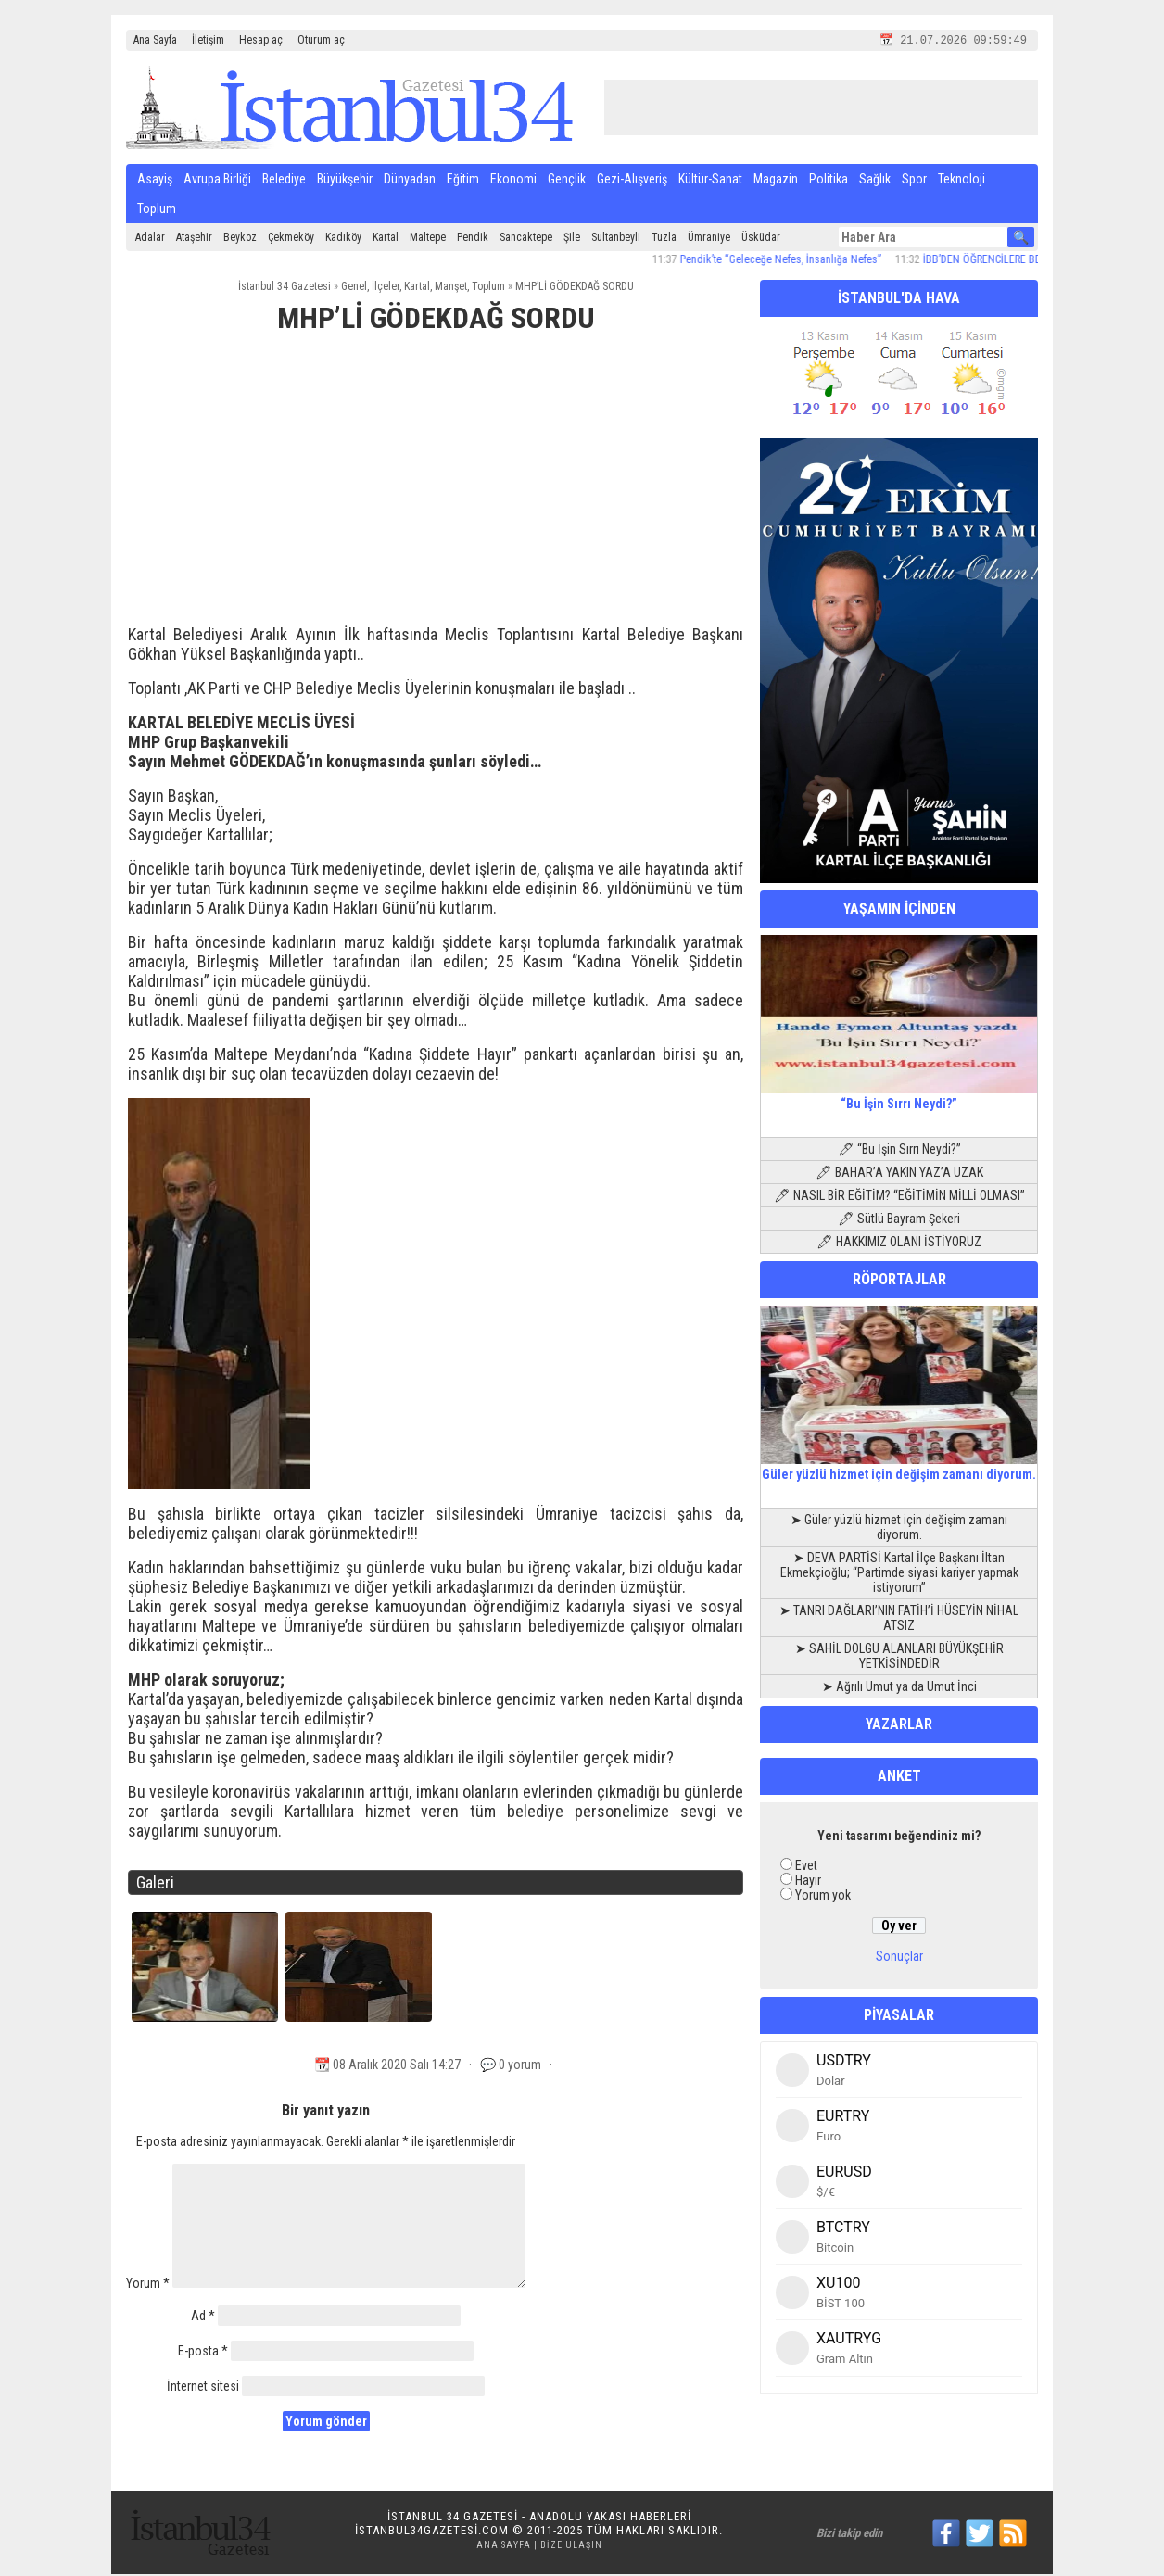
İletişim (208, 39)
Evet (806, 1867)
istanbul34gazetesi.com (432, 2532)
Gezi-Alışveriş (632, 180)
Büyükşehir (345, 180)
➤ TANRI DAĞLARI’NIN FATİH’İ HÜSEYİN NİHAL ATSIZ (898, 1620)
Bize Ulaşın (571, 2547)
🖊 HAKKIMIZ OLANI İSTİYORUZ (898, 1243)
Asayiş (154, 180)
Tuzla (664, 239)
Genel (354, 288)
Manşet (451, 288)
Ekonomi (513, 180)
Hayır (808, 1882)
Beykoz (240, 239)
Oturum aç (321, 39)
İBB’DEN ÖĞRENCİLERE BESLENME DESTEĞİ (1034, 261)
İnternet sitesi (203, 2387)
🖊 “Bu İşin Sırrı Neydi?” (899, 1150)
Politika (828, 180)
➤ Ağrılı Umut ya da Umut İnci (899, 1688)
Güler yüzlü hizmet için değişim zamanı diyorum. (899, 1469)
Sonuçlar (899, 1958)
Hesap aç (261, 39)
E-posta (203, 2352)
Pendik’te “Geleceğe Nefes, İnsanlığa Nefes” (793, 261)
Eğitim (463, 180)
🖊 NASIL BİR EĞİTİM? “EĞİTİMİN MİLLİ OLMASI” (899, 1197)
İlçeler (385, 288)
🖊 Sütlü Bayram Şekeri (899, 1220)
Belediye (284, 180)
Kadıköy (343, 239)
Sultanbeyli (615, 239)
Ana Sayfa (155, 39)
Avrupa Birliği (217, 180)
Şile (571, 239)
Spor (914, 180)
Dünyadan (410, 180)
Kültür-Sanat (710, 180)
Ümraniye (709, 239)
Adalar (150, 239)
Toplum (156, 210)
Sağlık (875, 180)
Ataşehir (194, 239)
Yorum (148, 2285)
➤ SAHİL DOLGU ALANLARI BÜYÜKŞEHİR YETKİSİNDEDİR (899, 1658)
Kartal (386, 239)
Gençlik (567, 180)
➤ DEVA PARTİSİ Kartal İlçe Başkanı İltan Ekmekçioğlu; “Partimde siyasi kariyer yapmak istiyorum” (899, 1574)
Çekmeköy (291, 239)
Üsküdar (760, 239)
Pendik (472, 239)
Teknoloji (961, 180)
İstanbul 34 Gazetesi (284, 288)
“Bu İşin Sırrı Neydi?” (899, 1098)
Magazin (775, 180)
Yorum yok (823, 1896)
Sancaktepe (526, 239)
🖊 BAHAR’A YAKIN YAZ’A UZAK (899, 1174)
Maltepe (428, 239)
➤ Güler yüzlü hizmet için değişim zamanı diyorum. (899, 1529)
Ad (203, 2317)
